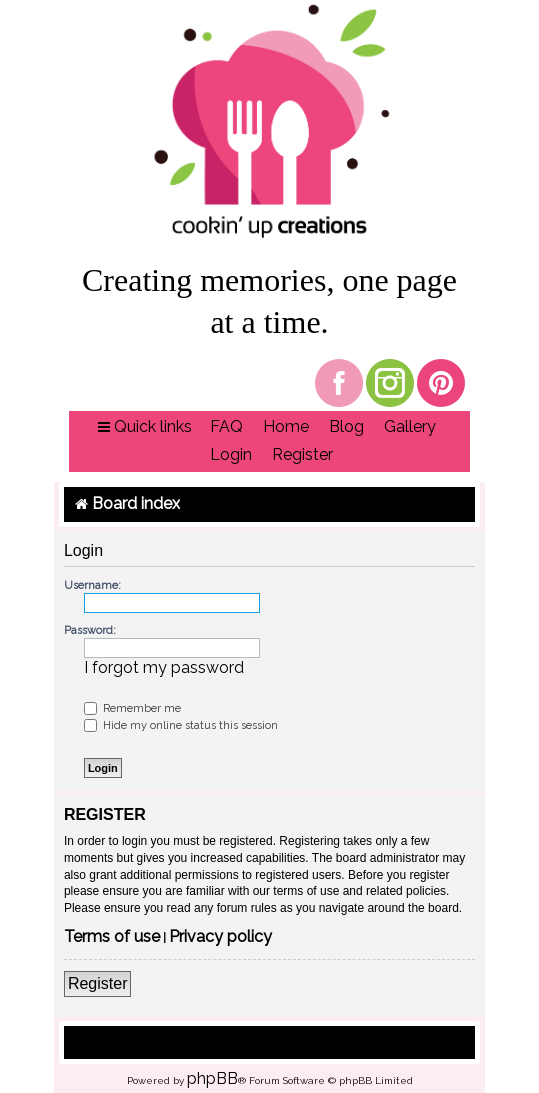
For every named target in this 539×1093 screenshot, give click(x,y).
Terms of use (112, 937)
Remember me (132, 708)
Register (98, 983)
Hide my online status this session (181, 725)
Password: (90, 630)
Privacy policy (220, 937)
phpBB (212, 1078)
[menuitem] (226, 427)
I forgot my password (164, 668)
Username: (92, 585)
